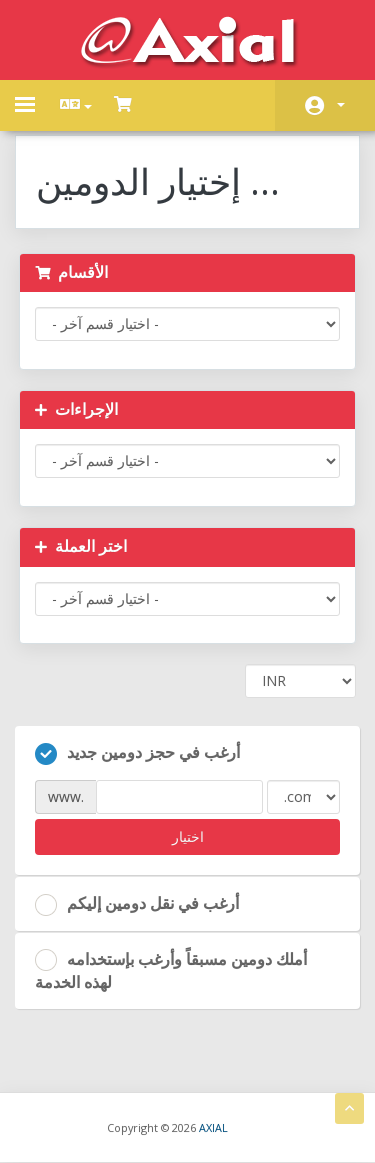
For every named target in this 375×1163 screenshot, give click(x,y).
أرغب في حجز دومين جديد (137, 753)
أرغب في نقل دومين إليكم (137, 904)
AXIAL (213, 1127)
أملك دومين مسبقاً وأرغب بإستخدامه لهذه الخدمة (171, 971)
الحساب (341, 105)
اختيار (188, 836)
